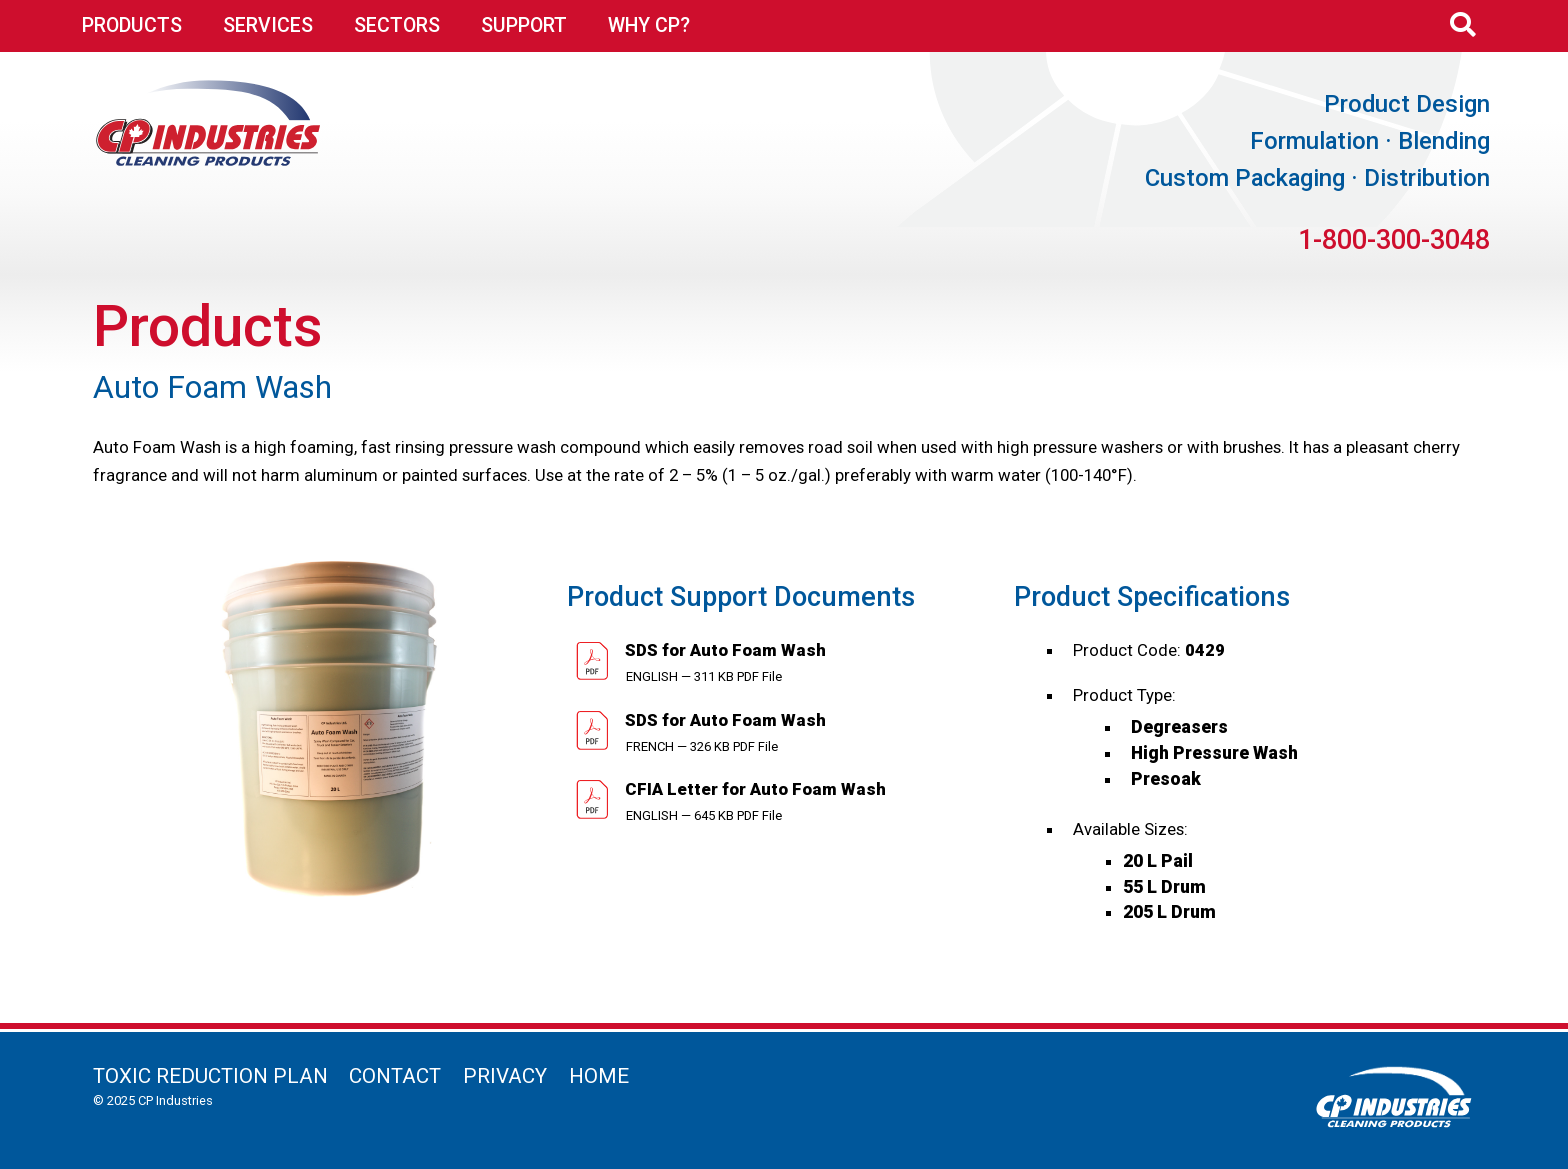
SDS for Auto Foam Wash (723, 650)
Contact (395, 1076)
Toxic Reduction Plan (210, 1076)
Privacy (505, 1076)
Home (599, 1076)
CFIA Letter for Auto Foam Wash (753, 789)
